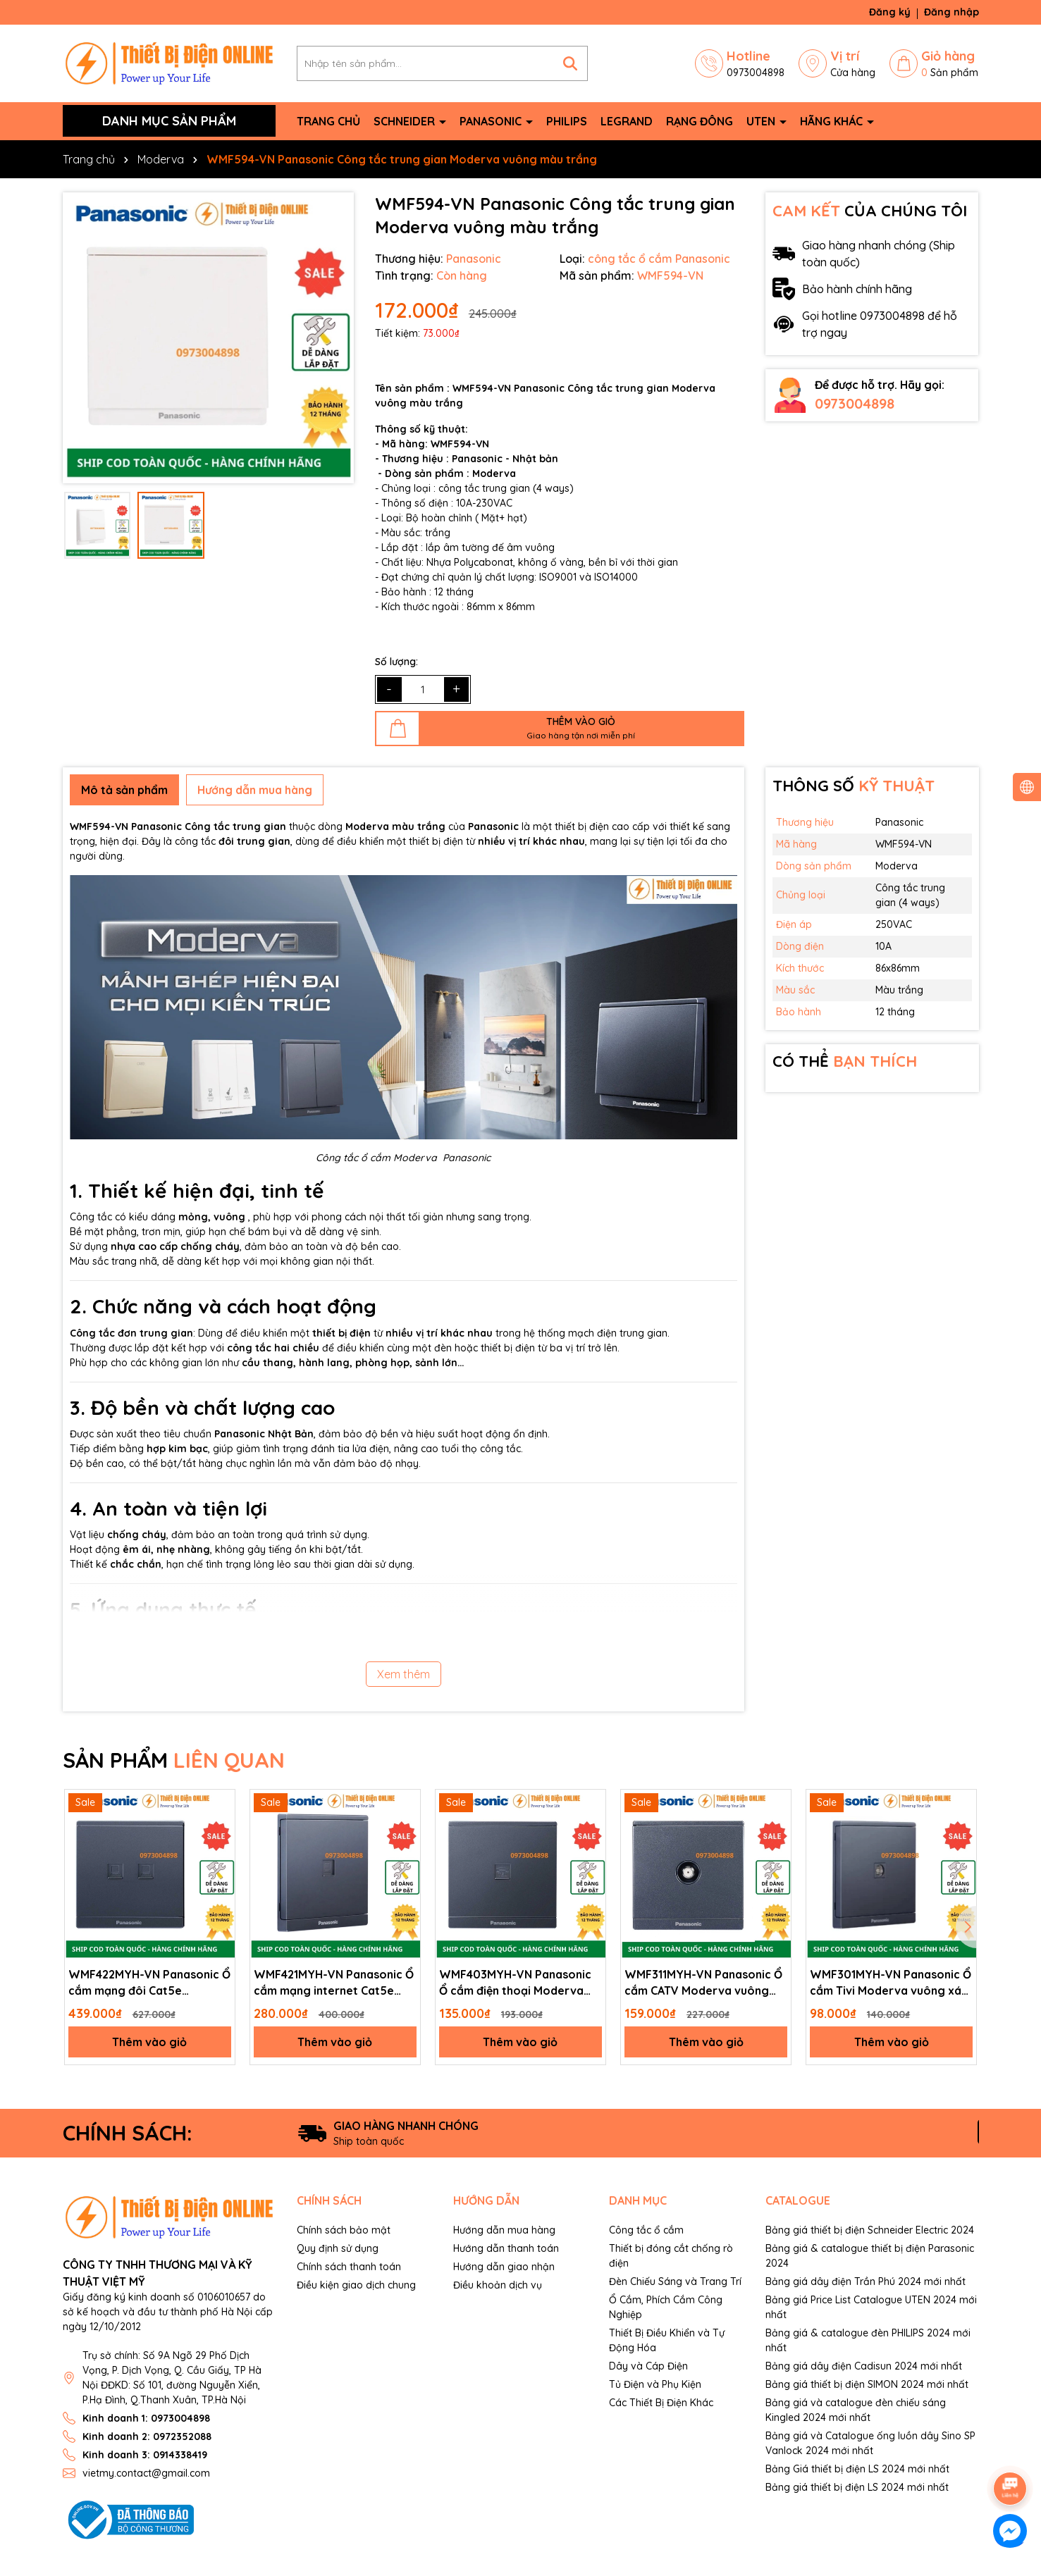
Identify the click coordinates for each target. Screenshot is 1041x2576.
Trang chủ (328, 121)
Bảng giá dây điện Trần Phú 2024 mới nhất (865, 2281)
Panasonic (492, 121)
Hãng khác (833, 121)
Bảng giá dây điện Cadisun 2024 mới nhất (863, 2366)
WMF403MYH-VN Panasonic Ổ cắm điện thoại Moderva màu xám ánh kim (515, 1982)
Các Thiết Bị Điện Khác (661, 2402)
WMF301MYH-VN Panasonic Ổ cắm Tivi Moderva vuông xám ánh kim (890, 1982)
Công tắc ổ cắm (646, 2230)
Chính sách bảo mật (343, 2230)
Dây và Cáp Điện (648, 2366)
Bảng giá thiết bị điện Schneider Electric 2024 (869, 2230)
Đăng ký (890, 12)
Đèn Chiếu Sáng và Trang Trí (675, 2281)
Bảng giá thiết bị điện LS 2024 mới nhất (857, 2487)
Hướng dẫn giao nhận (504, 2266)
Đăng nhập (951, 12)
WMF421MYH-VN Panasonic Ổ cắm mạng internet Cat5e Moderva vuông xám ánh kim (334, 1982)
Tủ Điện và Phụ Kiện (655, 2384)
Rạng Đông (699, 121)
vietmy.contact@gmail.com (146, 2473)
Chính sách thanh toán (349, 2266)
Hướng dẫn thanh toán (506, 2248)
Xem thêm (403, 1674)
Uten (762, 121)
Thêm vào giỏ (149, 2042)
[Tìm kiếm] (570, 63)
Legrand (626, 121)
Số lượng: (396, 661)
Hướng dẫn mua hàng (504, 2230)
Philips (566, 121)
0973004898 (854, 403)
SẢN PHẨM (174, 1760)
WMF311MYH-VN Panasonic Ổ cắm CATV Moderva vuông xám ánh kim (703, 1982)
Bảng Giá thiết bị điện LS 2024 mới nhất (857, 2469)
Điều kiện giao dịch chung (356, 2285)
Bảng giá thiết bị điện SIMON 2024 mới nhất (866, 2384)
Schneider (406, 121)
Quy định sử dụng (337, 2248)
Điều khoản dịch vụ (497, 2285)
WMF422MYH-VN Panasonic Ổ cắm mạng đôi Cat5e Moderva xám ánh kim (149, 1982)
